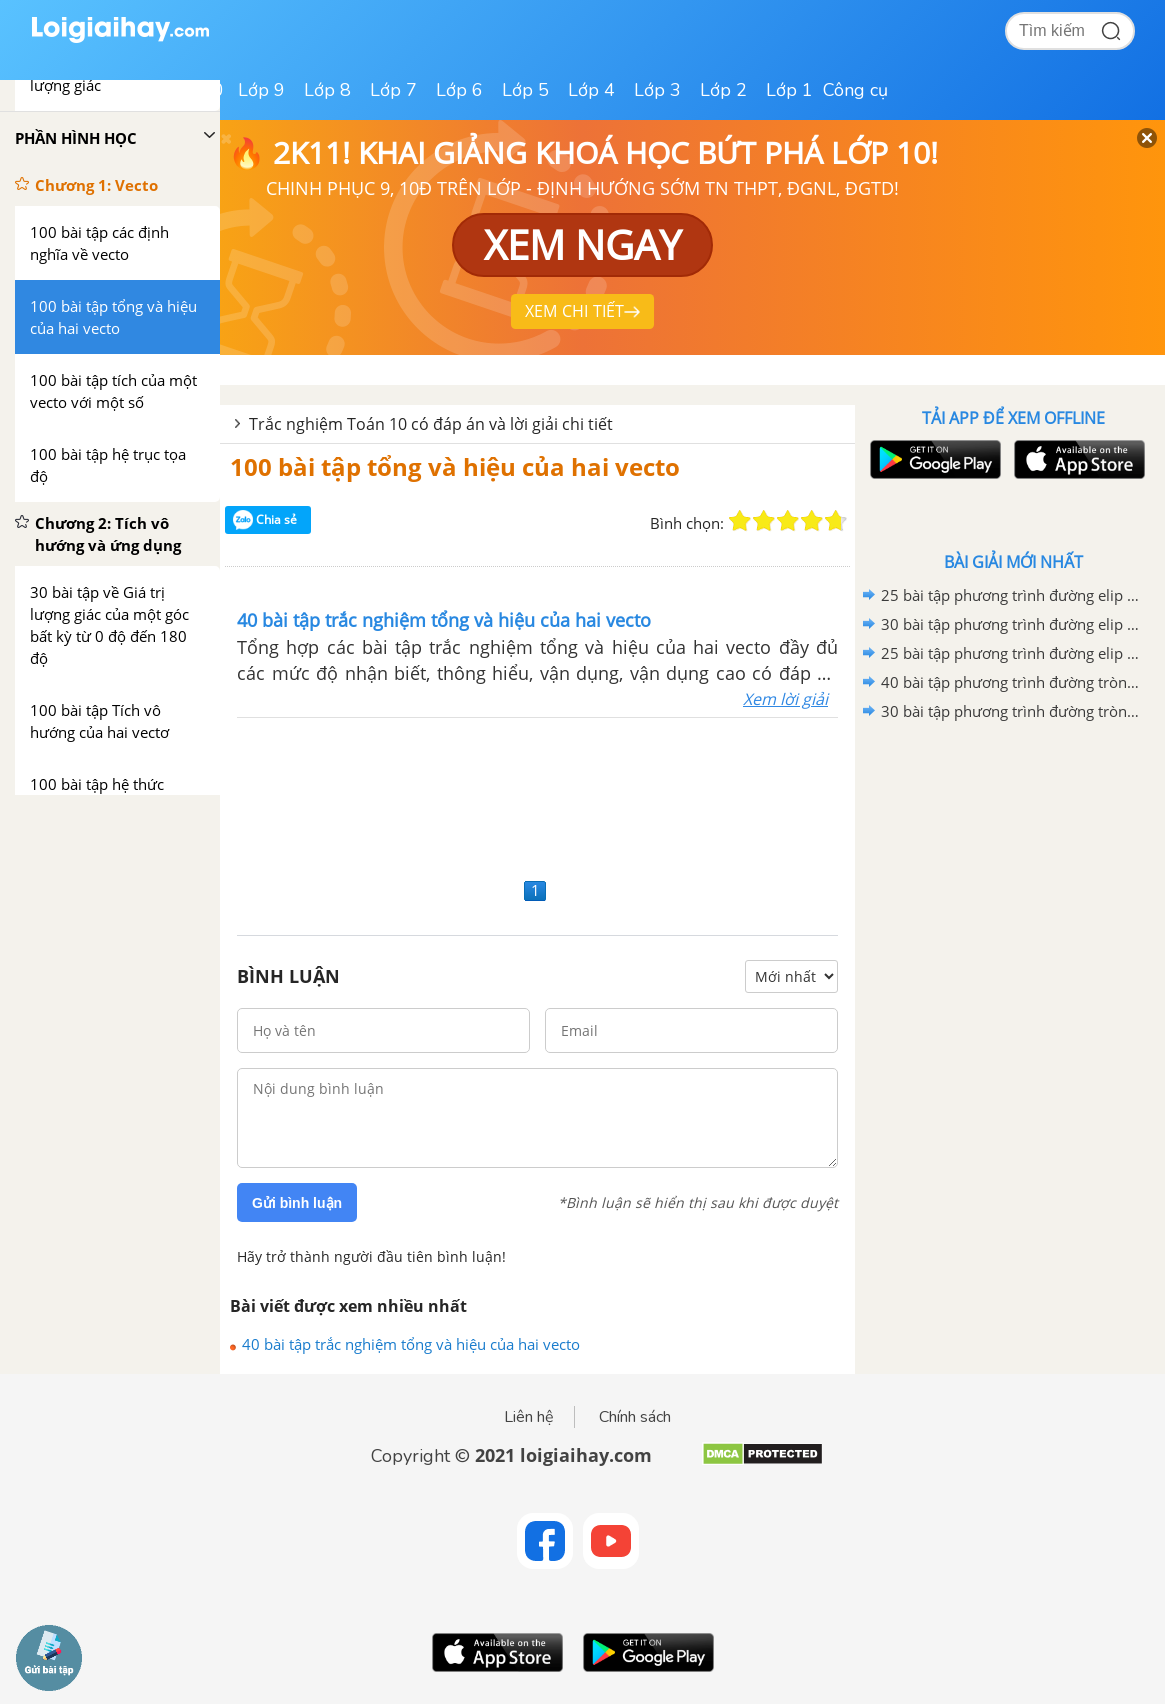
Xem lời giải (785, 699)
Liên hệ (529, 1417)
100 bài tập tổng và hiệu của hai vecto (455, 466)
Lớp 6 (459, 90)
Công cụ (855, 90)
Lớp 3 (657, 90)
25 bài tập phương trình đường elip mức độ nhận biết (1010, 653)
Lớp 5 (525, 90)
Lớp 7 (393, 90)
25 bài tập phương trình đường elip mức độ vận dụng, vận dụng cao (1010, 595)
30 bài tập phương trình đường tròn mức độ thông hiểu (1010, 711)
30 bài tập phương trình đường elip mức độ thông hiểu (1010, 624)
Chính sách (635, 1417)
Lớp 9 (261, 90)
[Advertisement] (537, 795)
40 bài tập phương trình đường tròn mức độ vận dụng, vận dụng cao (1010, 682)
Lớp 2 (723, 90)
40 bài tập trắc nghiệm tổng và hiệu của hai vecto (411, 1344)
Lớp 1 (789, 90)
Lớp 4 (591, 90)
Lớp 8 (327, 90)
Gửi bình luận (297, 1203)
